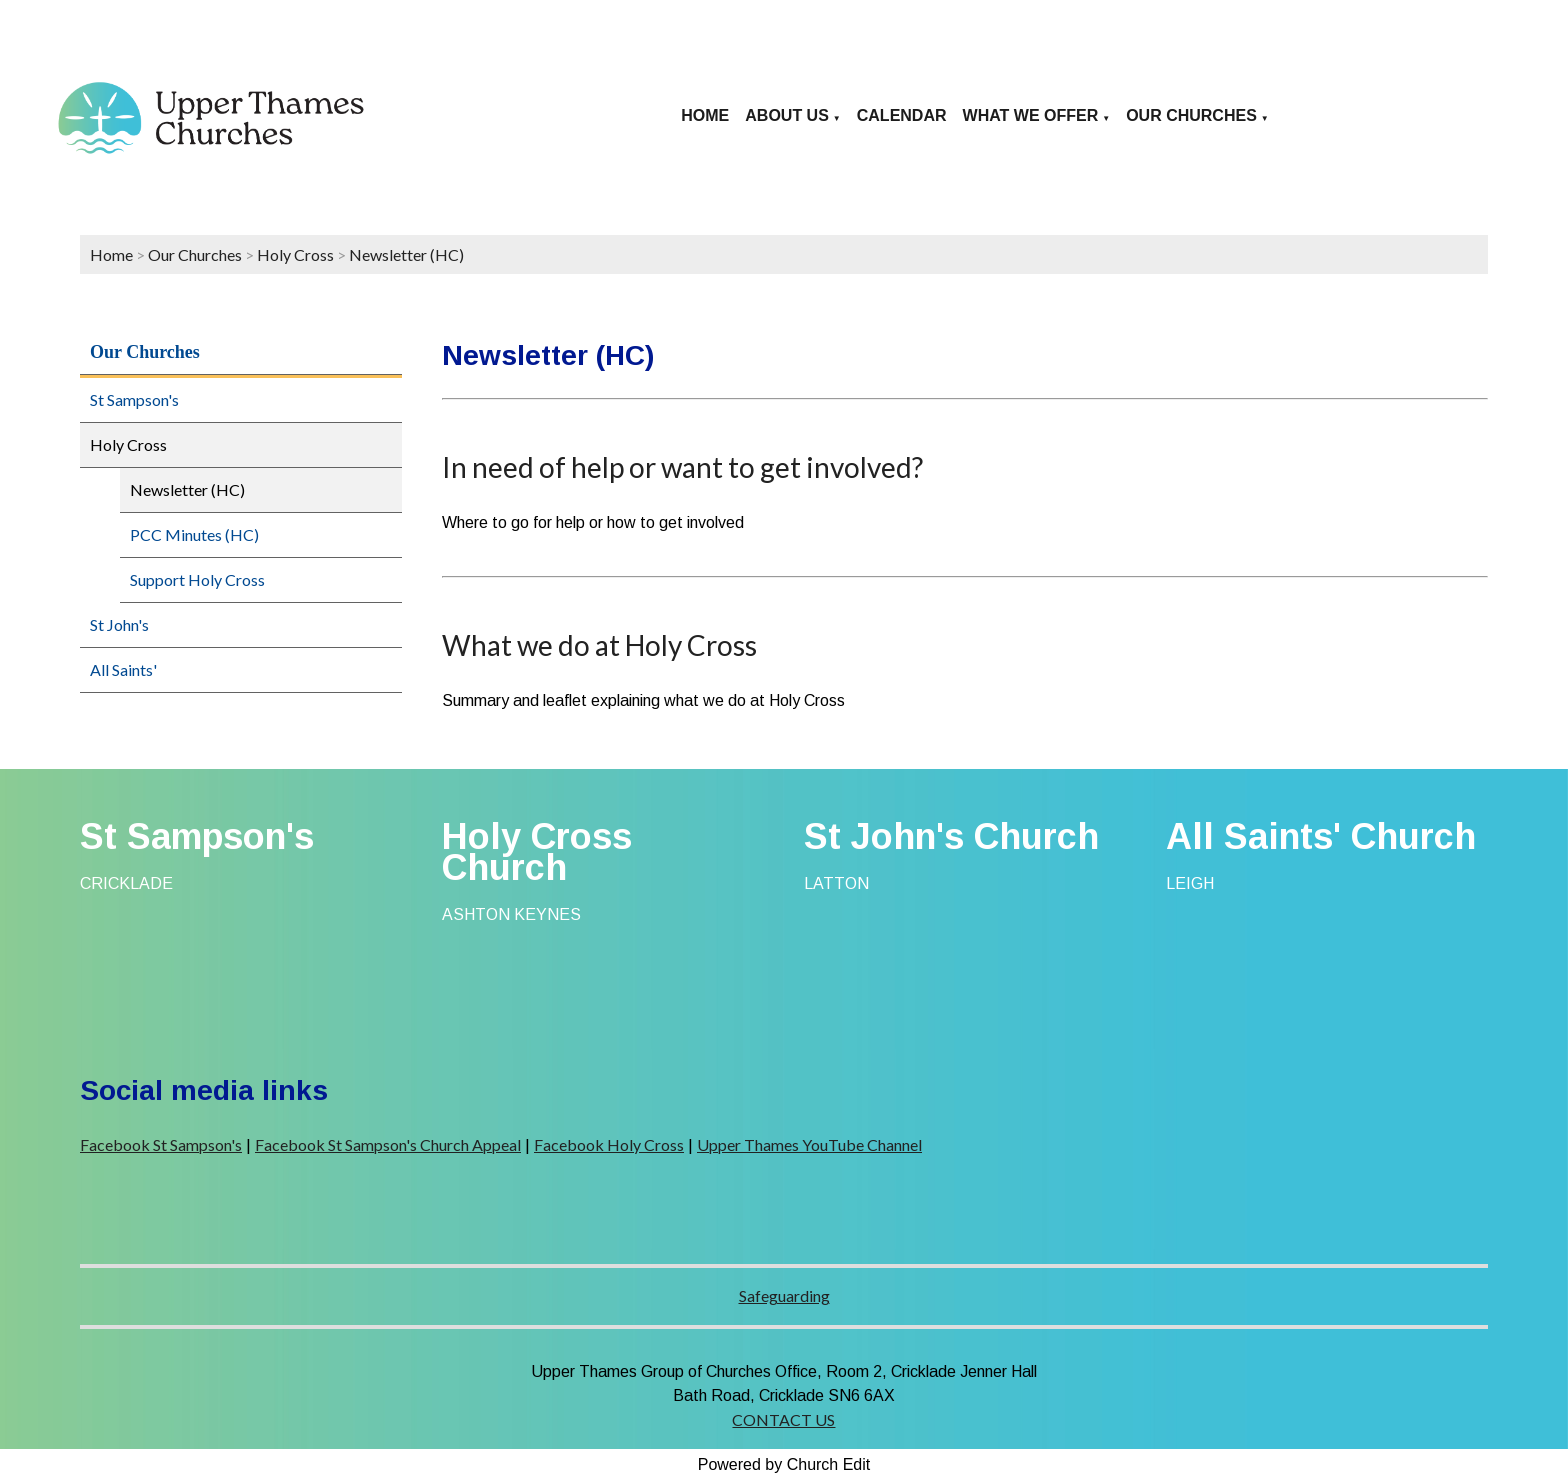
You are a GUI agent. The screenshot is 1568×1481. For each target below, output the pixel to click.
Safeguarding (784, 1295)
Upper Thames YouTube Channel (809, 1144)
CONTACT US (783, 1419)
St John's (119, 624)
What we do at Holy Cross (599, 645)
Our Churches (1191, 115)
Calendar (902, 115)
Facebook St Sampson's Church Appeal (388, 1144)
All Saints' (123, 669)
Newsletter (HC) (406, 254)
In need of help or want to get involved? (682, 467)
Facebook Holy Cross (609, 1144)
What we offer (1031, 115)
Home (705, 115)
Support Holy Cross (197, 579)
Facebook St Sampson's (161, 1144)
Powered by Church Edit (784, 1464)
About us (787, 115)
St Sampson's (134, 399)
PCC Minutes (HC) (194, 534)
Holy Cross (295, 254)
